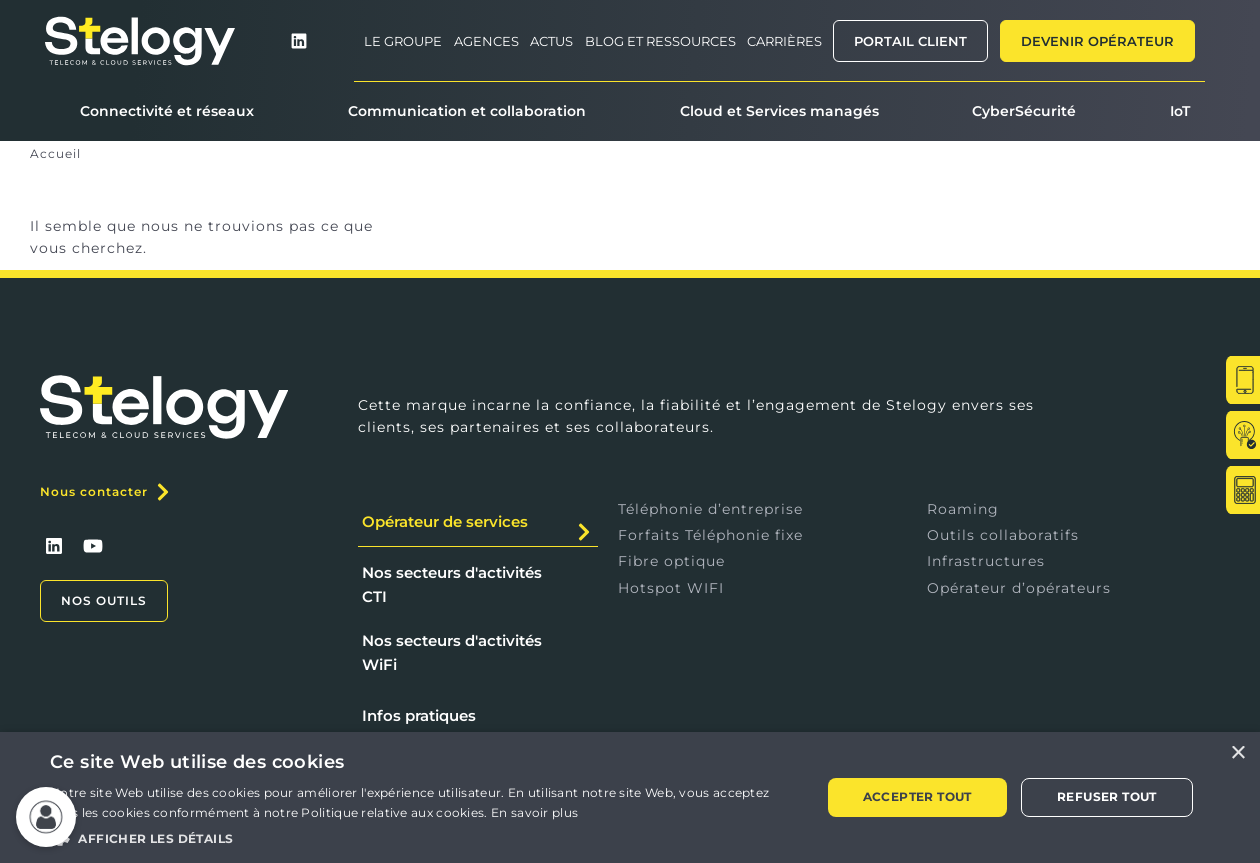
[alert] (630, 797)
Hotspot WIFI (671, 588)
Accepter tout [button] (917, 796)
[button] (424, 835)
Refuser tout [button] (1107, 796)
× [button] (1237, 753)
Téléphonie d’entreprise (710, 509)
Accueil (55, 153)
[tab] (478, 522)
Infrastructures (986, 561)
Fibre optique (671, 561)
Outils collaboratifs (1003, 535)
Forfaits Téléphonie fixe (710, 535)
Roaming (963, 509)
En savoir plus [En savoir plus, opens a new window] (534, 812)
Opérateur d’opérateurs (1019, 588)
